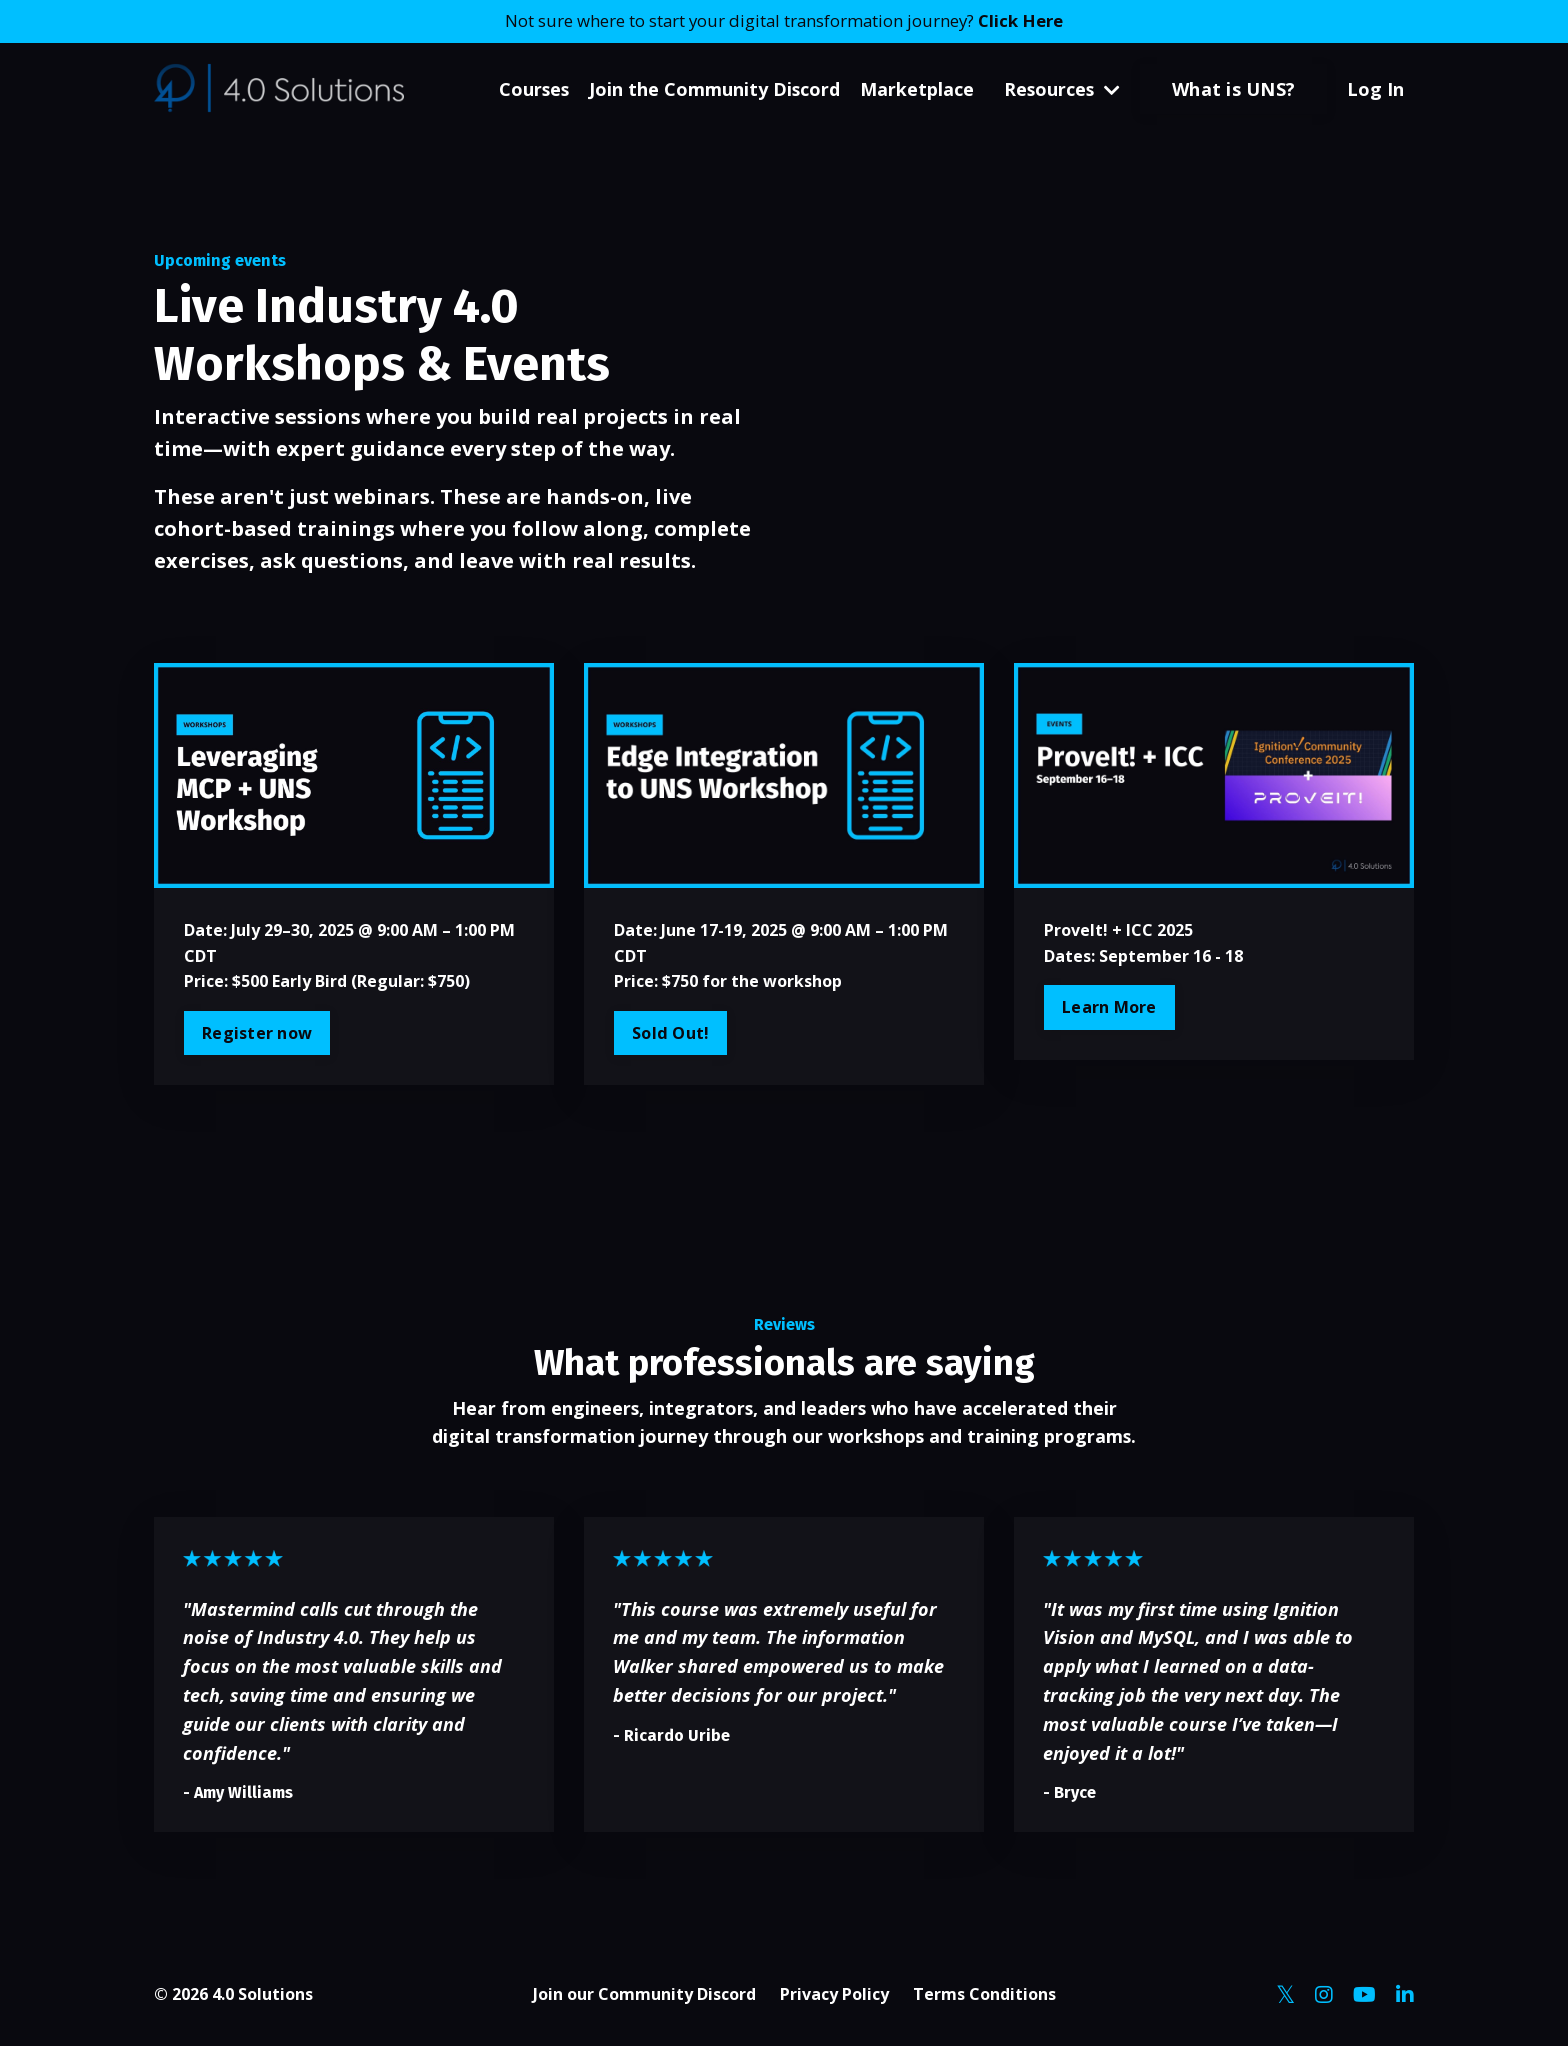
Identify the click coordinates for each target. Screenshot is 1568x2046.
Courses (530, 90)
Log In (1375, 90)
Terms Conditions (984, 1997)
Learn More (1109, 1008)
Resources (1061, 90)
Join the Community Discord (712, 90)
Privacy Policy (834, 1997)
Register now (257, 1034)
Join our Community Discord (644, 1997)
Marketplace (915, 90)
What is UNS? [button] (1233, 90)
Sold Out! (670, 1034)
